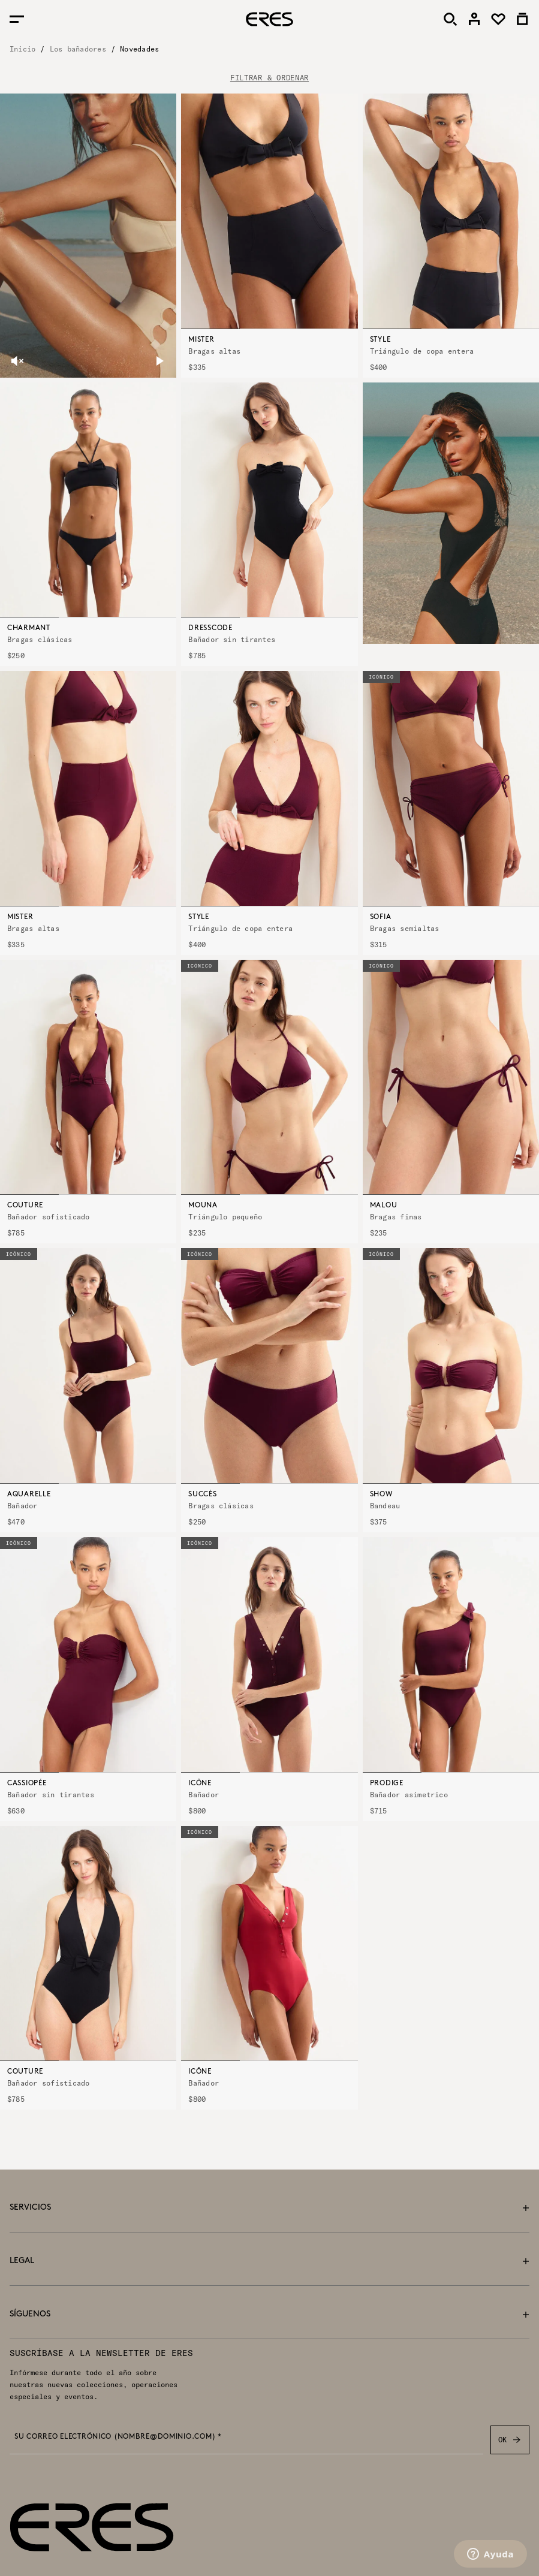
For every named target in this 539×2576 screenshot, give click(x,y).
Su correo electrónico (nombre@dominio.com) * (118, 2437)
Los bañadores (78, 48)
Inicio (22, 48)
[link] (474, 19)
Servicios (269, 2207)
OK (510, 2440)
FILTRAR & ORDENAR (269, 78)
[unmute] (17, 361)
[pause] (159, 361)
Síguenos (269, 2314)
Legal (269, 2260)
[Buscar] (450, 19)
